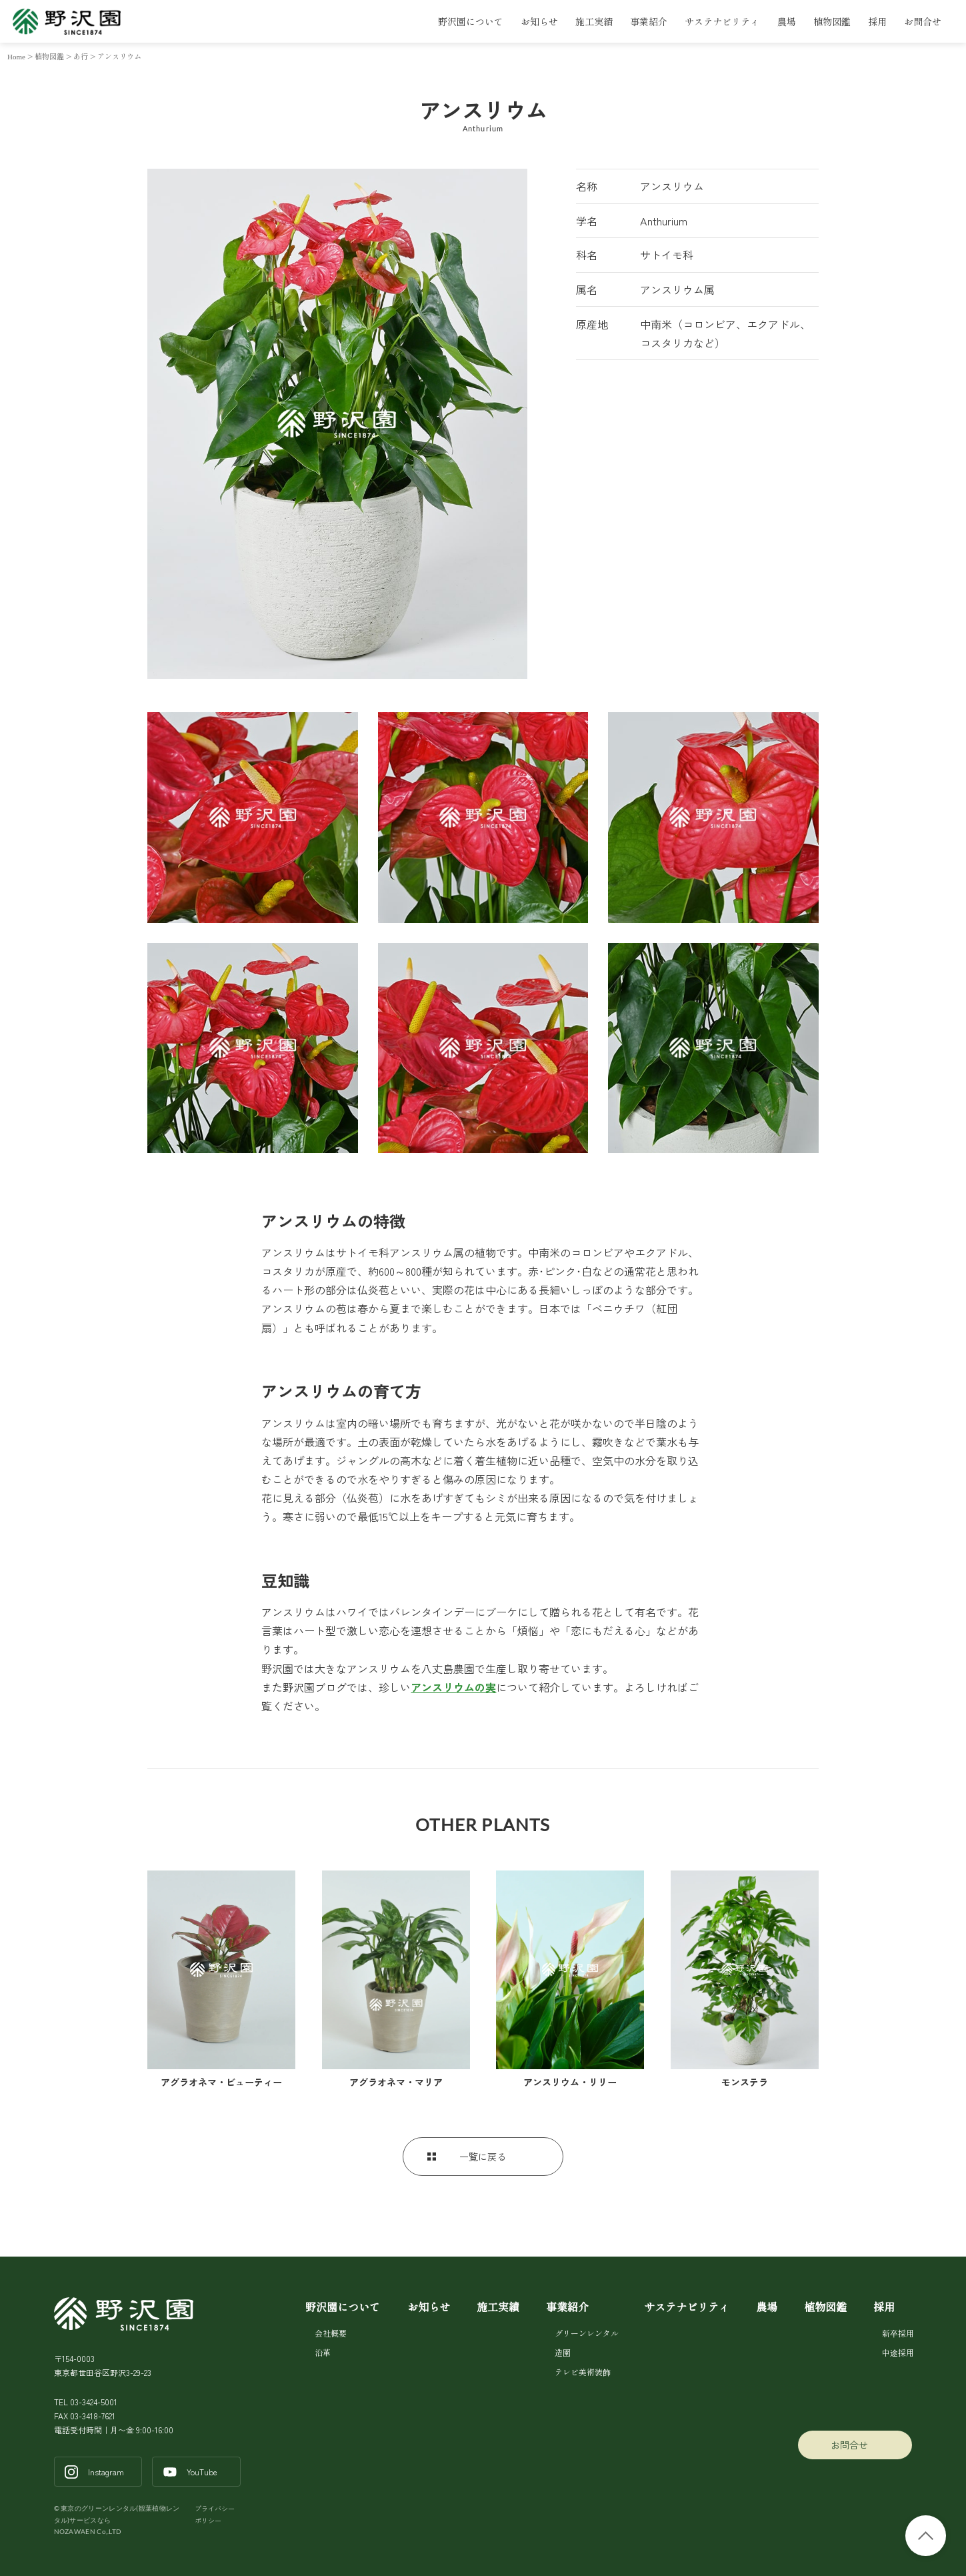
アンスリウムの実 (453, 1687)
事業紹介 (648, 21)
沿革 (323, 2352)
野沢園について (470, 21)
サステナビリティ (722, 21)
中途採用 (897, 2352)
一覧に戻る (482, 2156)
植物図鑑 (832, 21)
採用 (877, 21)
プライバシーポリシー (215, 2514)
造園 (563, 2352)
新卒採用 (897, 2333)
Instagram (106, 2471)
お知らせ (539, 21)
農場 (786, 21)
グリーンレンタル (586, 2333)
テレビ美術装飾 (583, 2371)
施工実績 (594, 21)
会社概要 (331, 2333)
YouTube (202, 2471)
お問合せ (922, 21)
